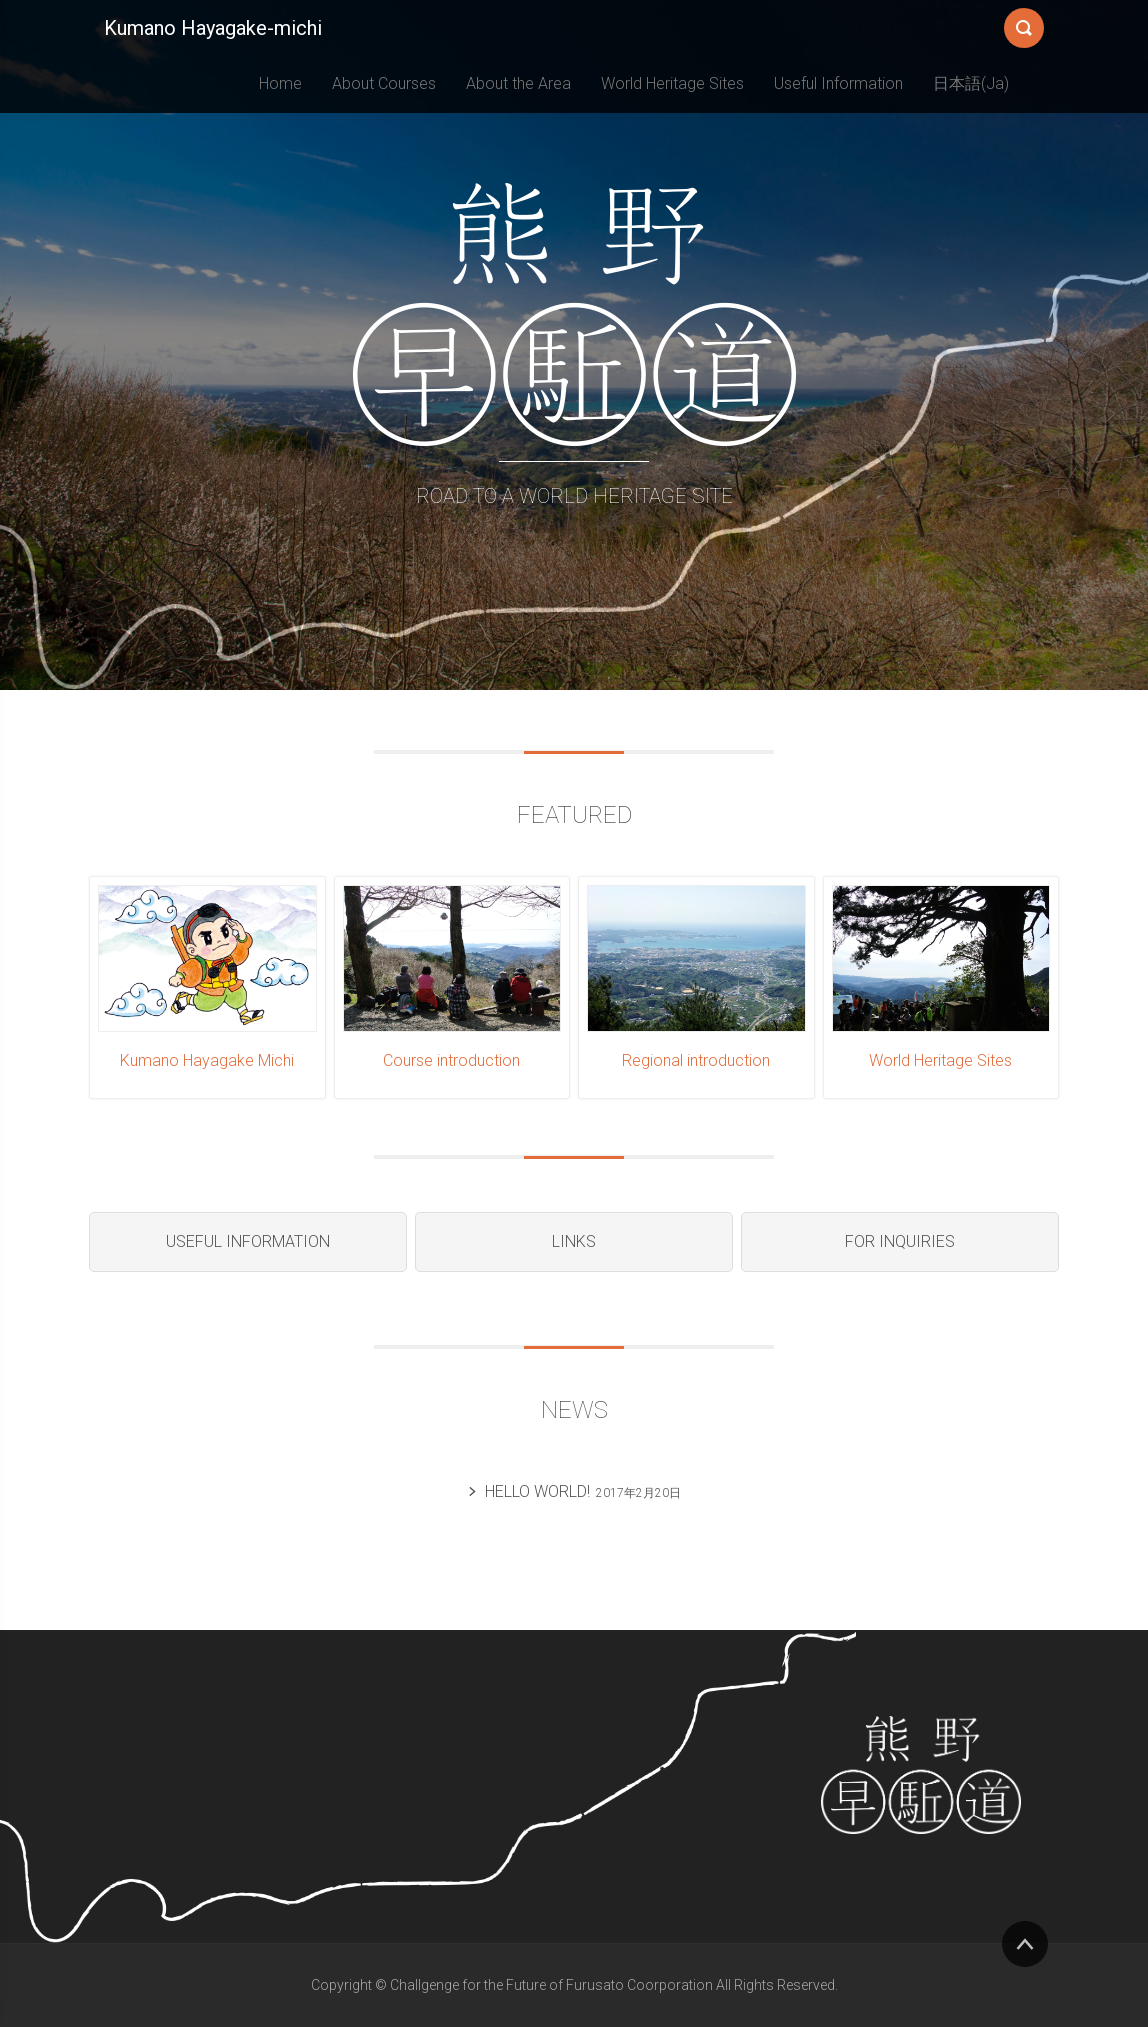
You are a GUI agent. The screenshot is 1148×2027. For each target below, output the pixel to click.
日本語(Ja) (971, 83)
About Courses (384, 83)
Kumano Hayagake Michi (207, 1060)
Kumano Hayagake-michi (213, 28)
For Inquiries (900, 1241)
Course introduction (451, 1060)
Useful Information (838, 83)
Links (574, 1241)
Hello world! (537, 1491)
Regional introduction (696, 1060)
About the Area (518, 83)
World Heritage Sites (672, 83)
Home (280, 83)
